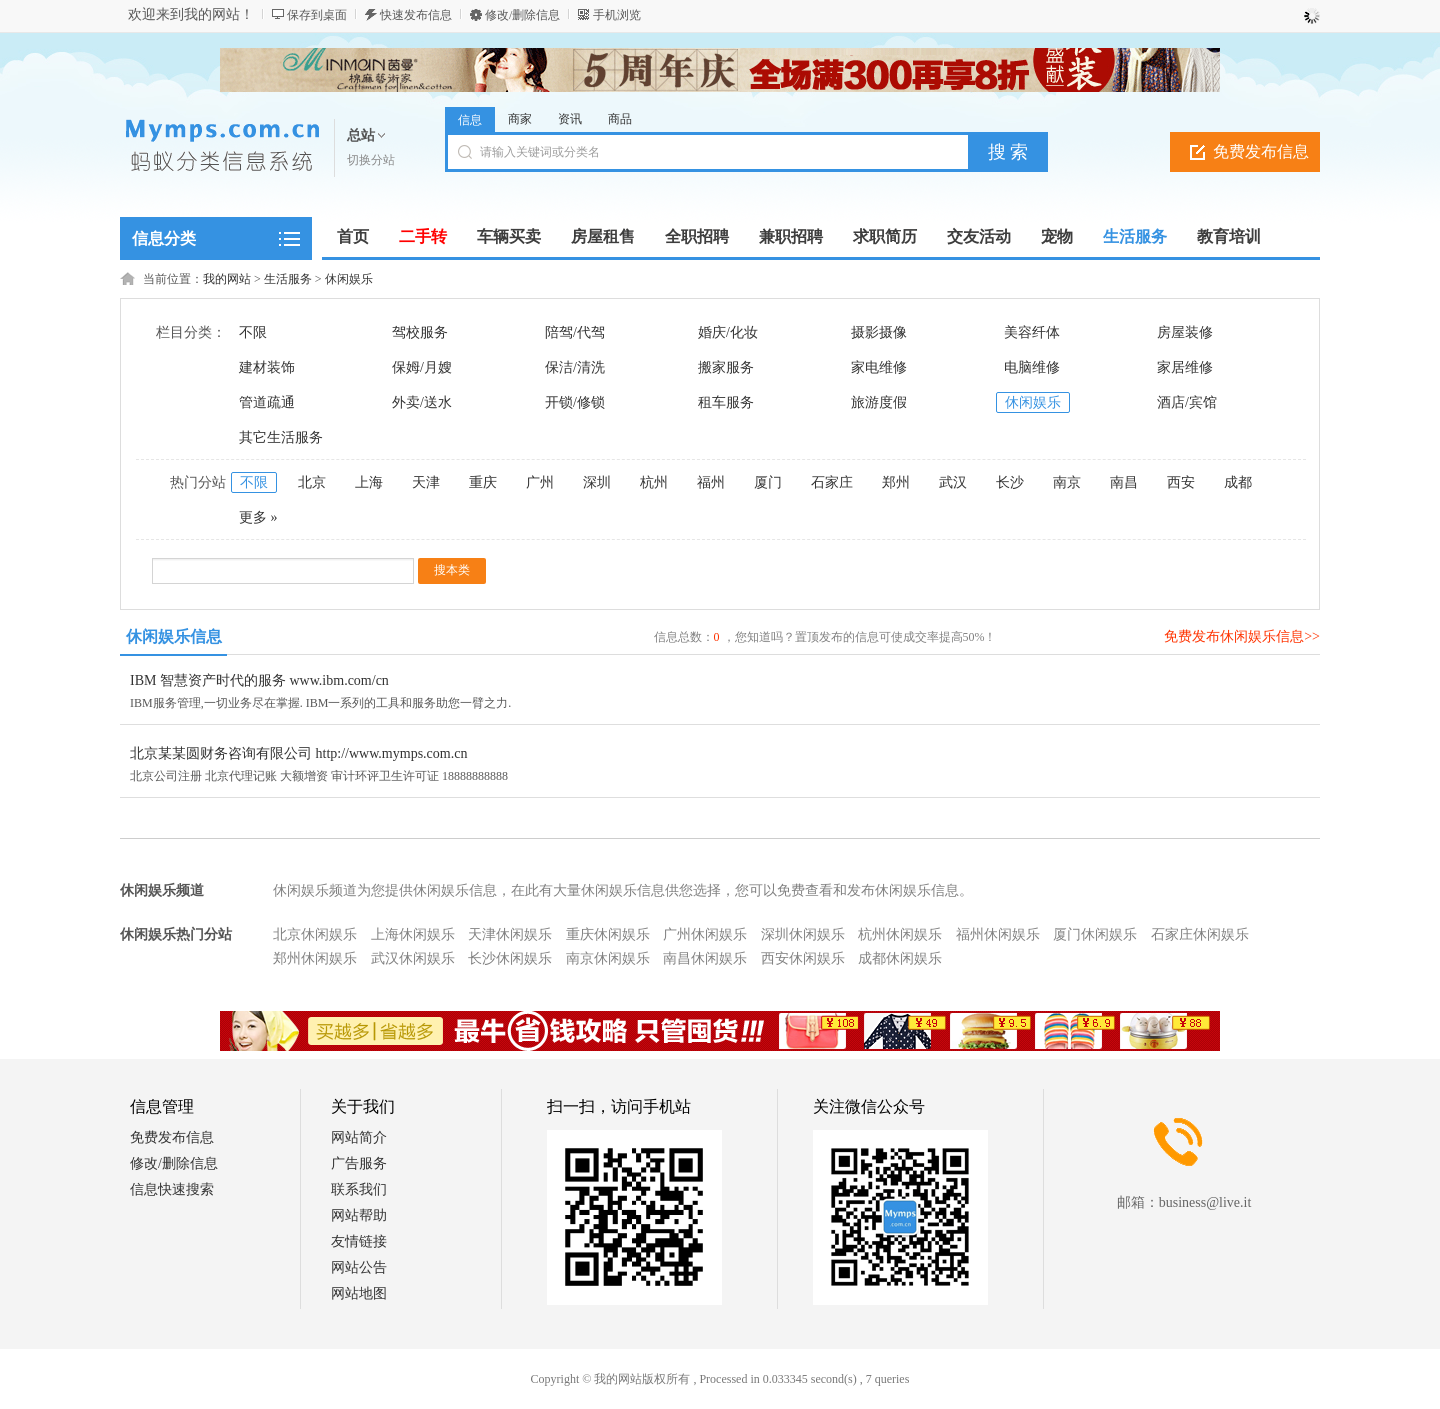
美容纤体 (1032, 332)
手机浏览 (617, 15)
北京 (312, 482)
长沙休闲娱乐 (510, 958)
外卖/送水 (422, 402)
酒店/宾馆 (1187, 402)
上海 (369, 482)
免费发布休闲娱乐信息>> (1242, 636)
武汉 (953, 482)
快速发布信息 (416, 15)
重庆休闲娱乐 (608, 934)
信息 (470, 120)
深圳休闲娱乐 (803, 934)
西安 (1181, 482)
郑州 (896, 482)
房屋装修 (1185, 332)
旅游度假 (879, 402)
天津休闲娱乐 (510, 934)
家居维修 (1185, 367)
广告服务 (359, 1163)
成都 (1238, 482)
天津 (426, 482)
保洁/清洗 (575, 367)
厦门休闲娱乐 (1095, 934)
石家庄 (832, 482)
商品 (620, 119)
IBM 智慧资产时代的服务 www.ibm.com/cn (259, 680)
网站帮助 (359, 1215)
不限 (253, 332)
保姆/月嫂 (422, 367)
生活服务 (288, 279)
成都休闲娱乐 (900, 958)
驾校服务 (420, 332)
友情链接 (359, 1241)
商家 (520, 119)
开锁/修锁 (575, 402)
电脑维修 (1032, 367)
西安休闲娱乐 (803, 958)
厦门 (768, 482)
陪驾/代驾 (575, 332)
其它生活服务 (281, 437)
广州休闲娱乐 (705, 934)
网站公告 (359, 1267)
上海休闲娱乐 (413, 934)
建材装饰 (267, 367)
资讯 (570, 119)
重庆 (483, 482)
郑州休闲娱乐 (315, 958)
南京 (1067, 482)
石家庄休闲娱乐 (1200, 934)
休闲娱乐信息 (174, 636)
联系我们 (359, 1189)
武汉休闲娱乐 (413, 958)
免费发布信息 (1261, 151)
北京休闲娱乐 (315, 934)
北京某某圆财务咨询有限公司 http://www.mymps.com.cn (298, 753)
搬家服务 (726, 367)
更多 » (258, 517)
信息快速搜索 (172, 1189)
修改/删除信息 (522, 15)
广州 (540, 482)
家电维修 (879, 367)
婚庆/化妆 (728, 332)
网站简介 (359, 1137)
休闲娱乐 (349, 279)
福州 (711, 482)
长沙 (1010, 482)
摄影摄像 (879, 332)
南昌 (1124, 482)
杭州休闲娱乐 (900, 934)
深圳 (597, 482)
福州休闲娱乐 (998, 934)
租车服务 (726, 402)
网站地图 (359, 1293)
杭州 (654, 482)
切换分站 (371, 160)
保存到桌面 (317, 15)
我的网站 (227, 279)
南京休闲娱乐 (608, 958)
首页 (353, 236)
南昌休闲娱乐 (705, 958)
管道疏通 (267, 402)
